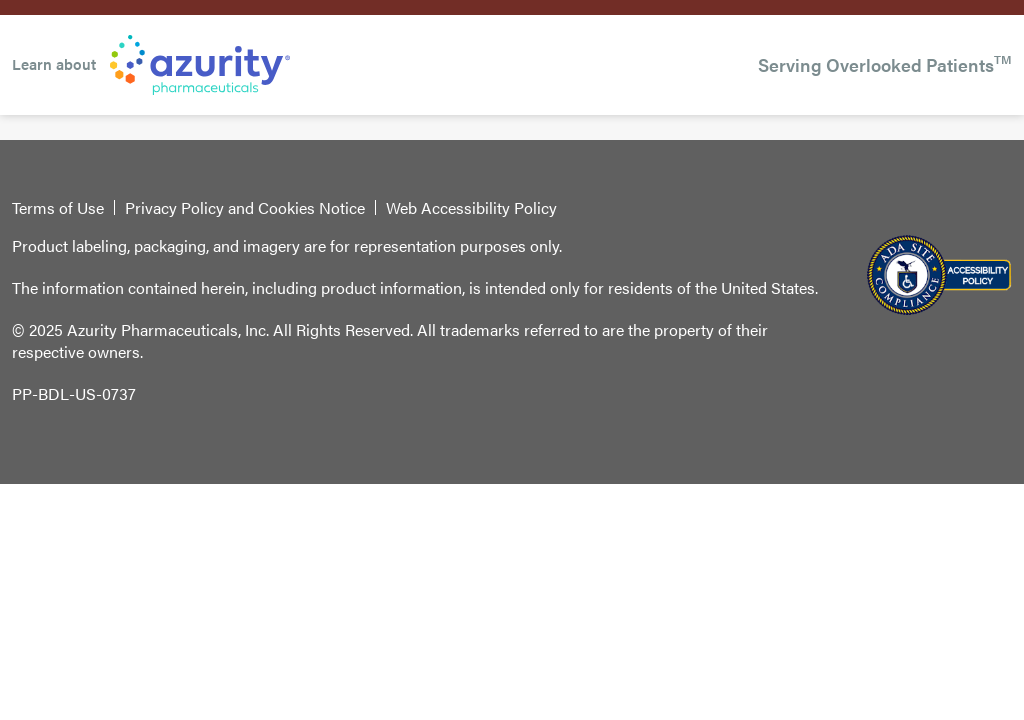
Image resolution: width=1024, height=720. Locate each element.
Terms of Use (58, 208)
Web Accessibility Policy (471, 208)
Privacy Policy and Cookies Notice (245, 208)
